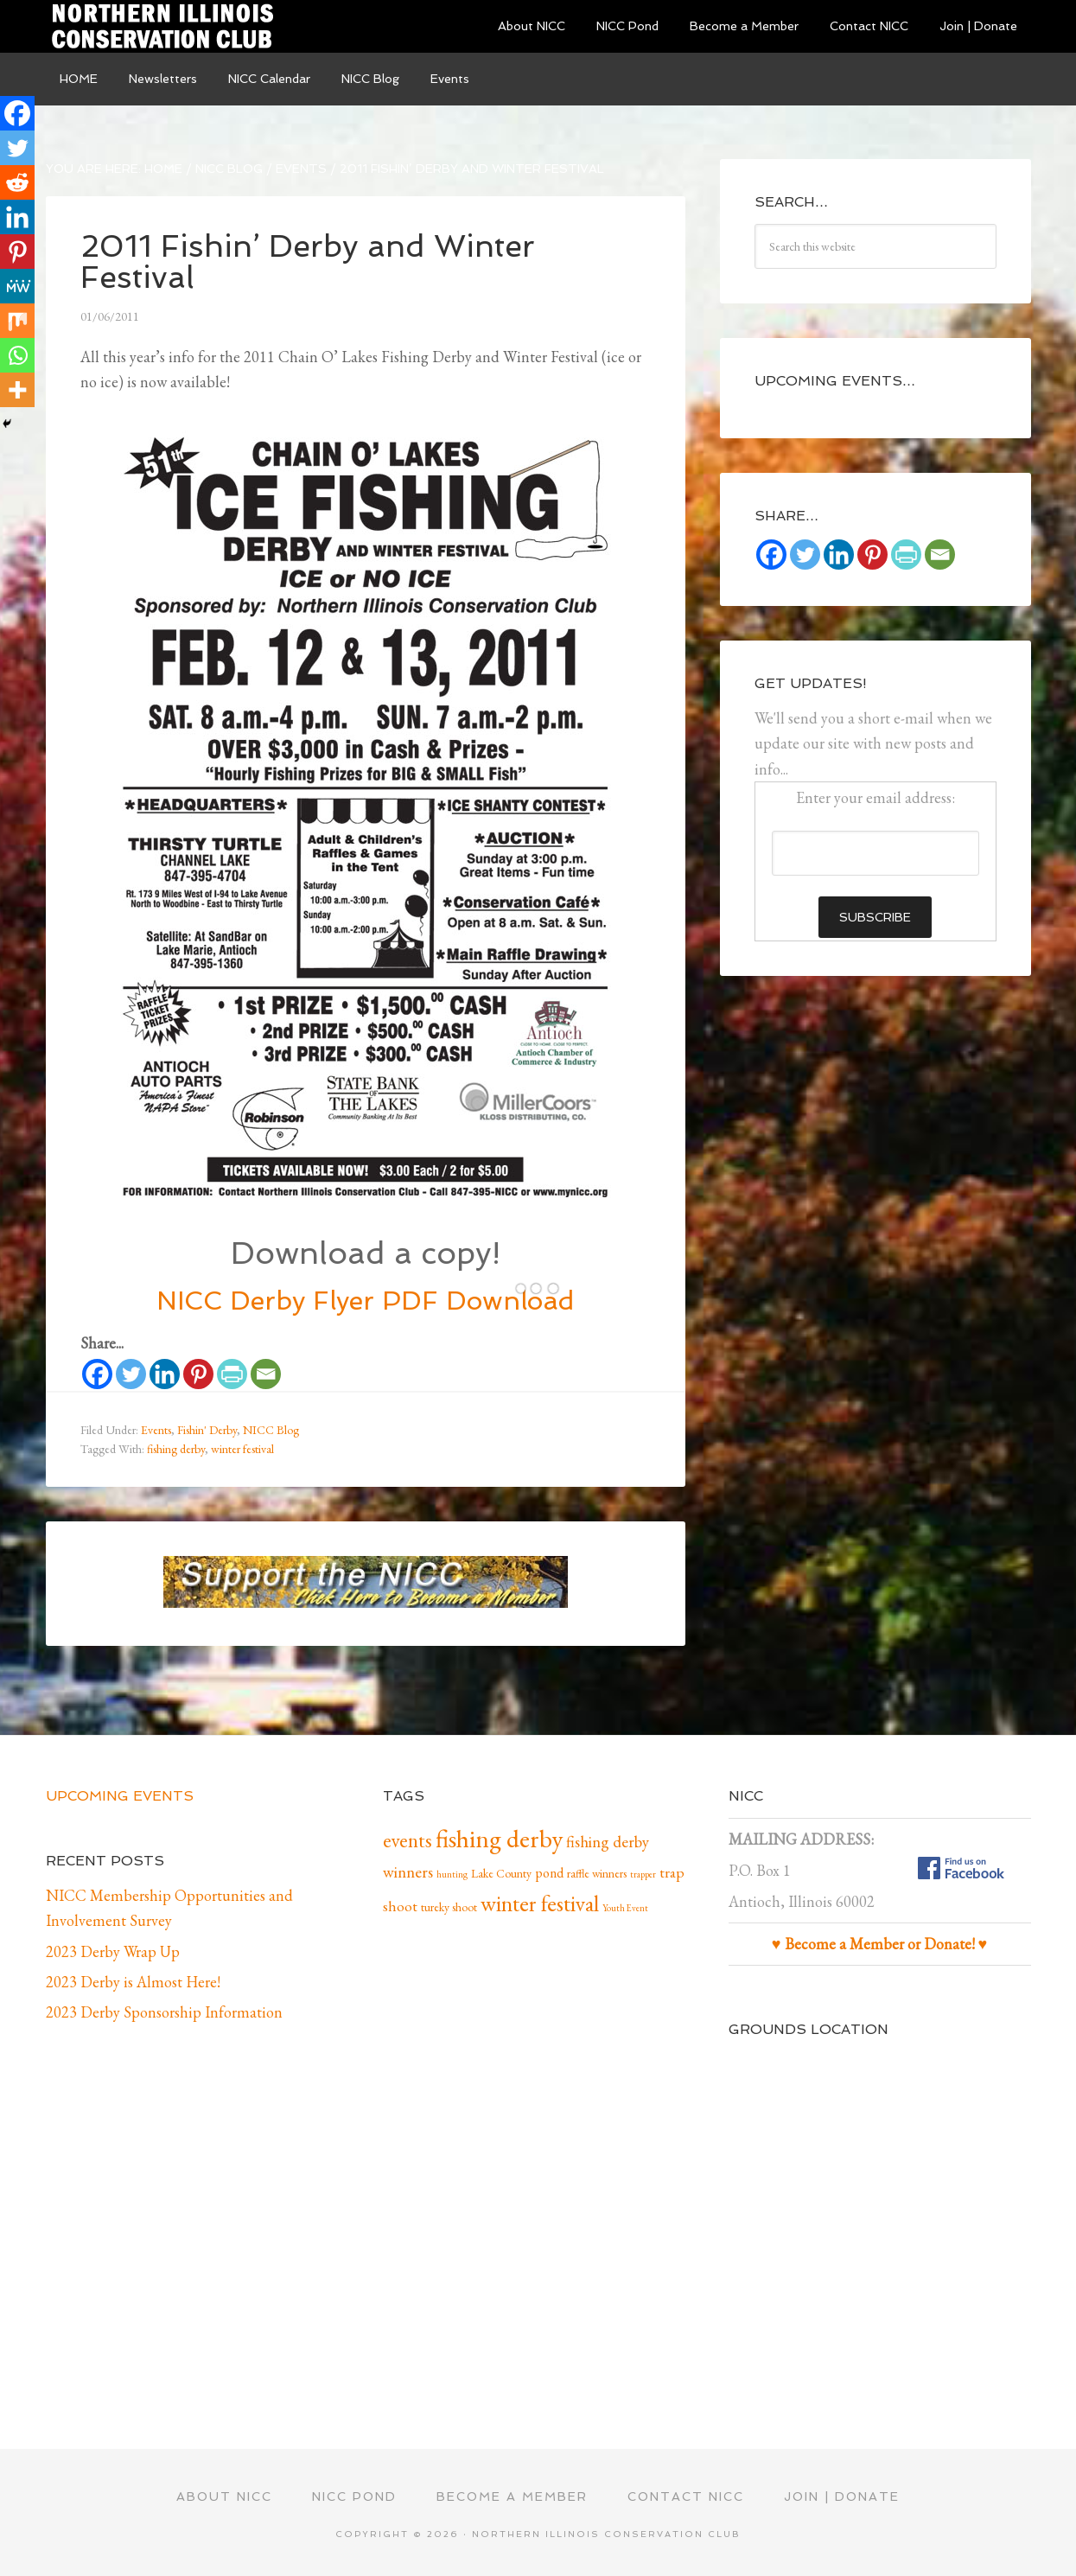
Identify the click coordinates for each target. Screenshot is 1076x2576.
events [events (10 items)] (407, 1840)
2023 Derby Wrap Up (113, 1951)
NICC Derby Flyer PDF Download (365, 1300)
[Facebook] (97, 1374)
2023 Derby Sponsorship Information (164, 2012)
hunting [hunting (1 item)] (452, 1874)
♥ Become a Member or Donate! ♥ (879, 1944)
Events (156, 1430)
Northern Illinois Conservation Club (175, 26)
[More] (17, 390)
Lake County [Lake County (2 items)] (501, 1873)
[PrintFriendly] (232, 1374)
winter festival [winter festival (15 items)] (540, 1903)
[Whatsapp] (17, 355)
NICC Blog (271, 1430)
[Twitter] (131, 1374)
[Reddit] (17, 182)
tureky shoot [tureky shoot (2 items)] (449, 1907)
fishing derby (176, 1449)
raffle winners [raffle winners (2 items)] (597, 1873)
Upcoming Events (120, 1796)
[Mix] (17, 320)
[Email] (266, 1374)
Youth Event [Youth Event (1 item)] (625, 1908)
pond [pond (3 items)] (549, 1873)
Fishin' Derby (207, 1430)
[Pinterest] (198, 1374)
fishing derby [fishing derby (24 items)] (499, 1838)
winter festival (242, 1449)
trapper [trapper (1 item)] (643, 1874)
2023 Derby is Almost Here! (133, 1982)
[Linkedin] (165, 1374)
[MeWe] (17, 286)
